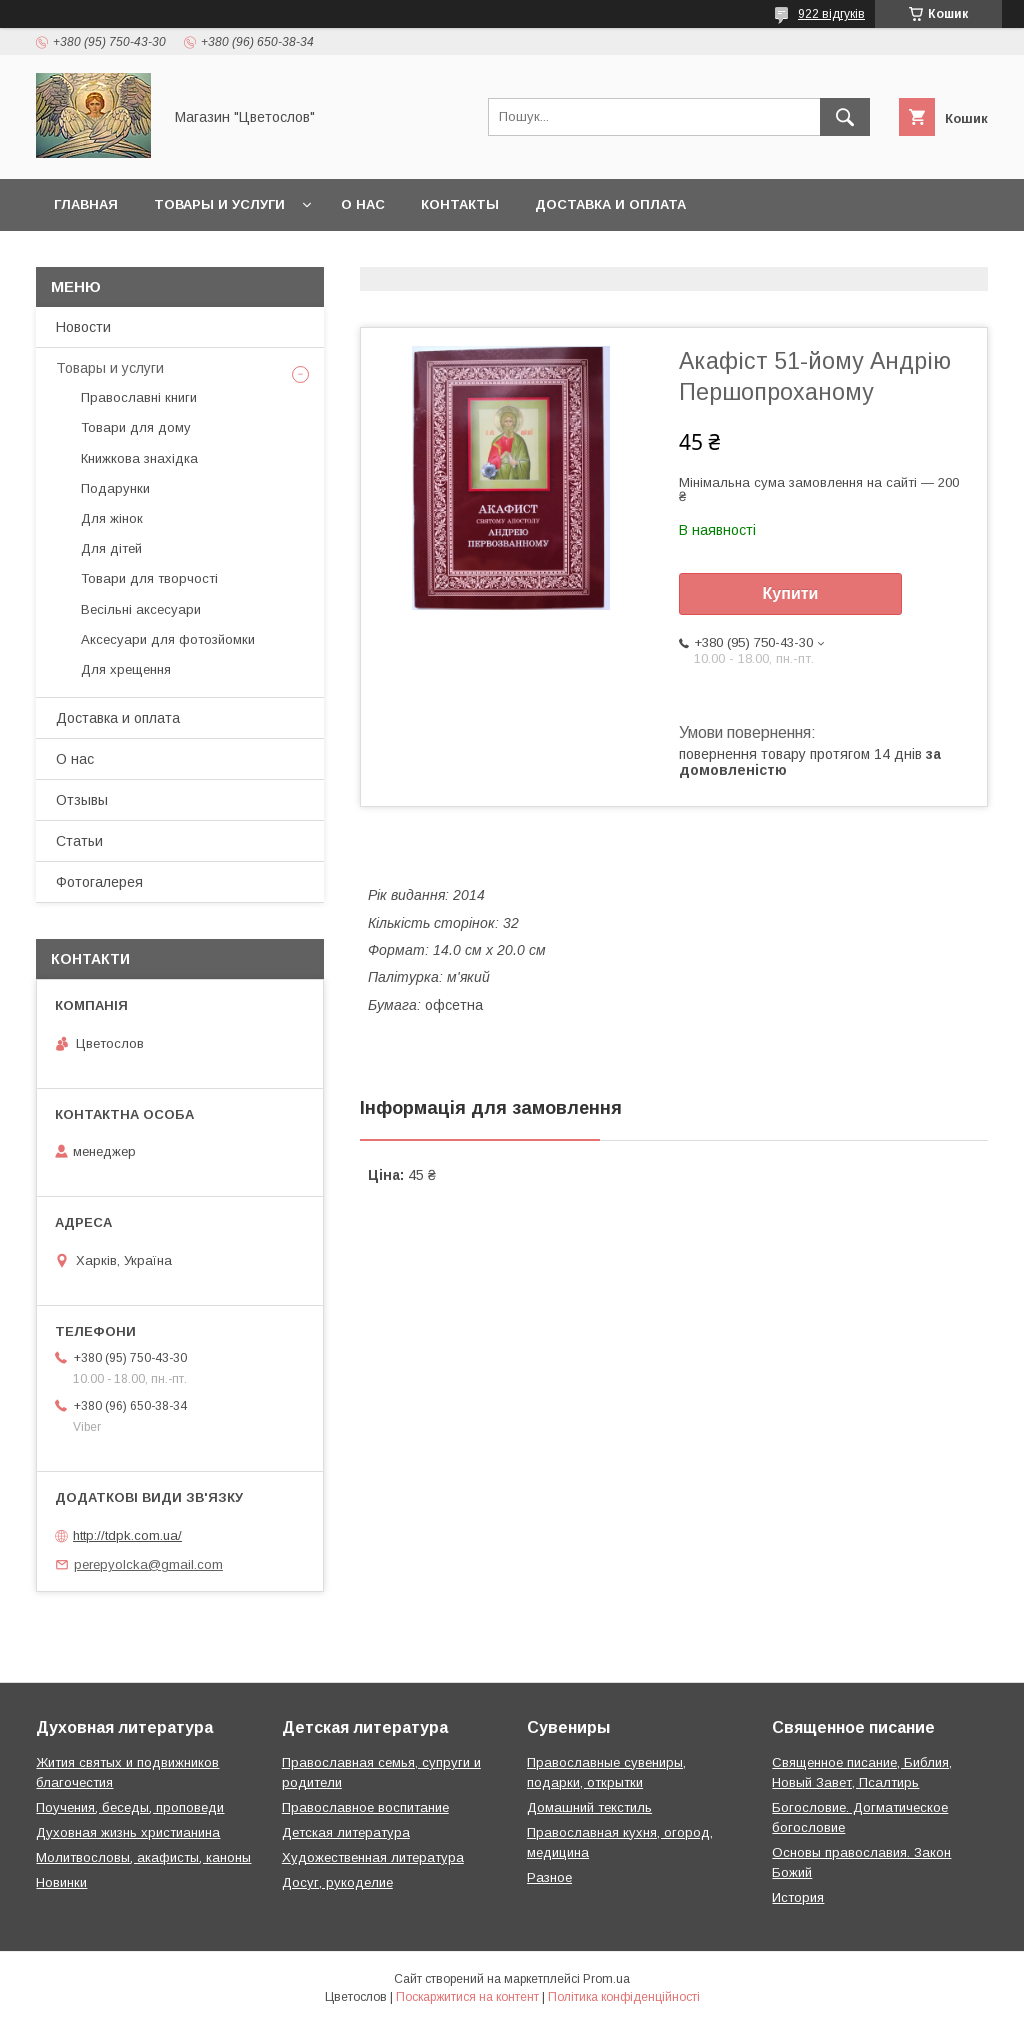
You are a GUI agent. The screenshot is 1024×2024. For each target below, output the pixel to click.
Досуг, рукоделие (337, 1882)
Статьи (79, 841)
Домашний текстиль (589, 1807)
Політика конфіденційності (624, 1997)
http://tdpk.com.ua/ (127, 1535)
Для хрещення (126, 669)
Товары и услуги (219, 204)
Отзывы (82, 800)
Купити (791, 593)
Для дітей (111, 548)
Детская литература (346, 1832)
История (798, 1897)
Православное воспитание (365, 1807)
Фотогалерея (99, 882)
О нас (363, 204)
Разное (549, 1877)
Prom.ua (606, 1979)
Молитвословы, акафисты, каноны (143, 1857)
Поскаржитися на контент (467, 1997)
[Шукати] (845, 117)
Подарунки (115, 488)
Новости (83, 327)
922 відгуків (831, 14)
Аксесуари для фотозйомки (168, 639)
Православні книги (139, 397)
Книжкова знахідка (139, 458)
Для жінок (112, 518)
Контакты (460, 204)
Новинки (61, 1882)
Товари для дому (136, 427)
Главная (86, 204)
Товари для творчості (149, 578)
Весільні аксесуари (141, 609)
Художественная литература (373, 1857)
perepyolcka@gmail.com (148, 1564)
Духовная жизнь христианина (128, 1832)
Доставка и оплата (610, 204)
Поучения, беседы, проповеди (130, 1807)
